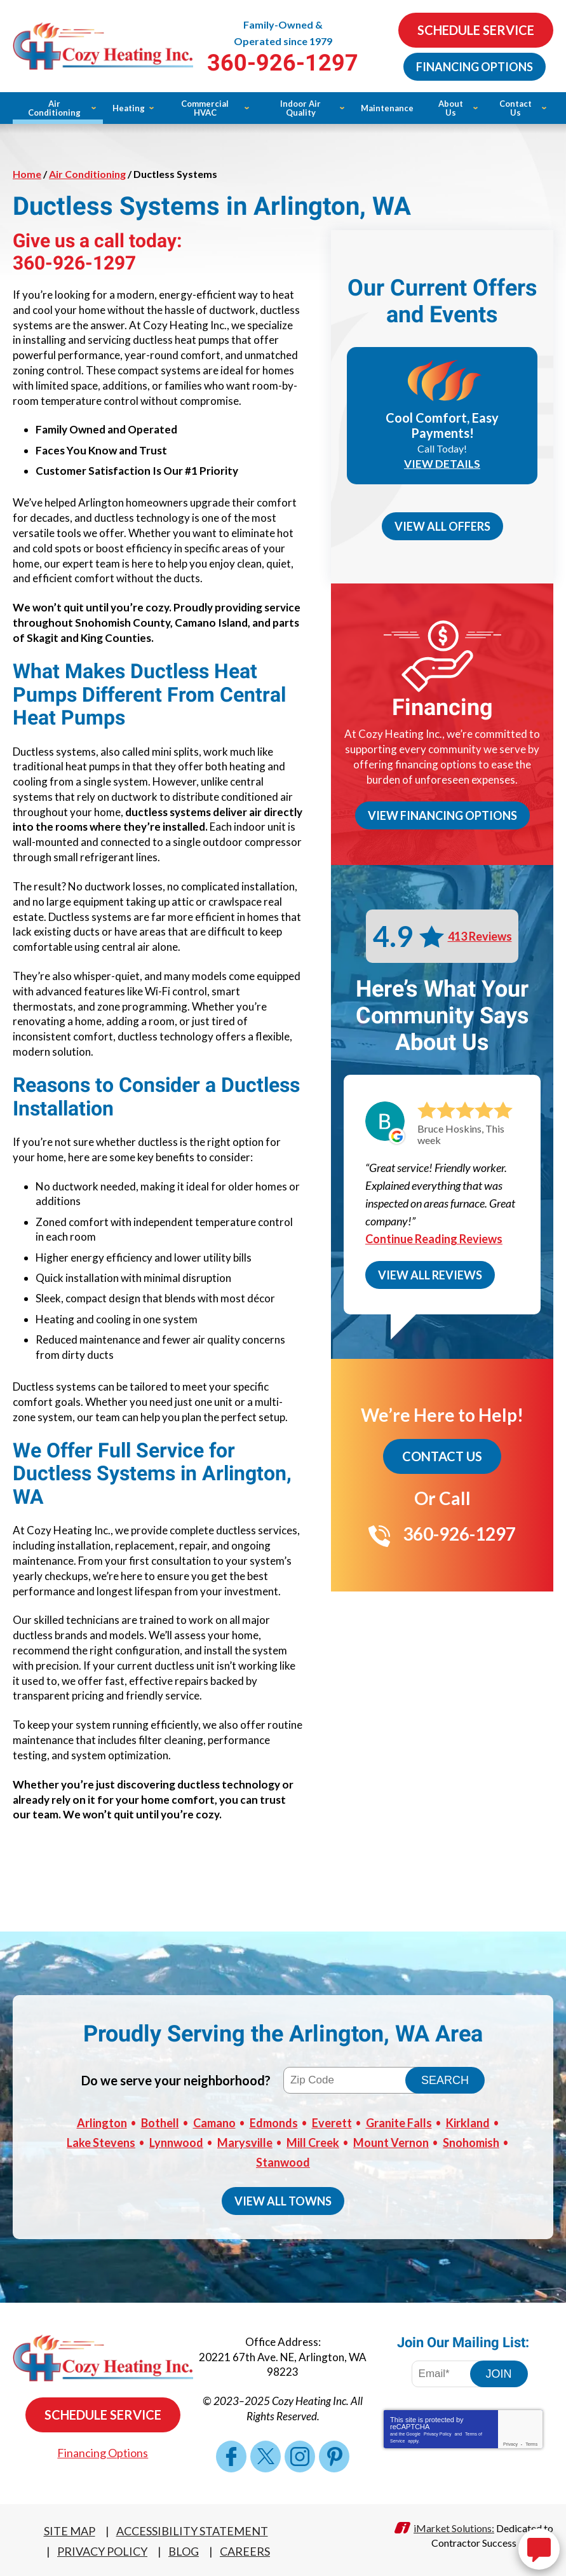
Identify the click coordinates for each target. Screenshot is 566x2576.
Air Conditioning (87, 174)
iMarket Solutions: (454, 2526)
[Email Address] (450, 2372)
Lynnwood (176, 2141)
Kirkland (468, 2122)
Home (27, 174)
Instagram (300, 2454)
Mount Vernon (391, 2141)
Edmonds (274, 2122)
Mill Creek (312, 2141)
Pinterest (334, 2454)
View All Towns (283, 2199)
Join (499, 2372)
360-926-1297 (282, 63)
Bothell (160, 2122)
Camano (214, 2122)
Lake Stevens (101, 2141)
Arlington (102, 2122)
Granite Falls (399, 2122)
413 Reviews (480, 936)
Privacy (510, 2442)
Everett (332, 2122)
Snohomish (471, 2141)
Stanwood (283, 2160)
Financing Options (474, 67)
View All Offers (442, 526)
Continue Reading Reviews (433, 1239)
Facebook (231, 2454)
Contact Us (442, 1456)
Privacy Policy (438, 2432)
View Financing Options (442, 815)
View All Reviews (430, 1275)
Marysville (245, 2141)
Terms (531, 2442)
